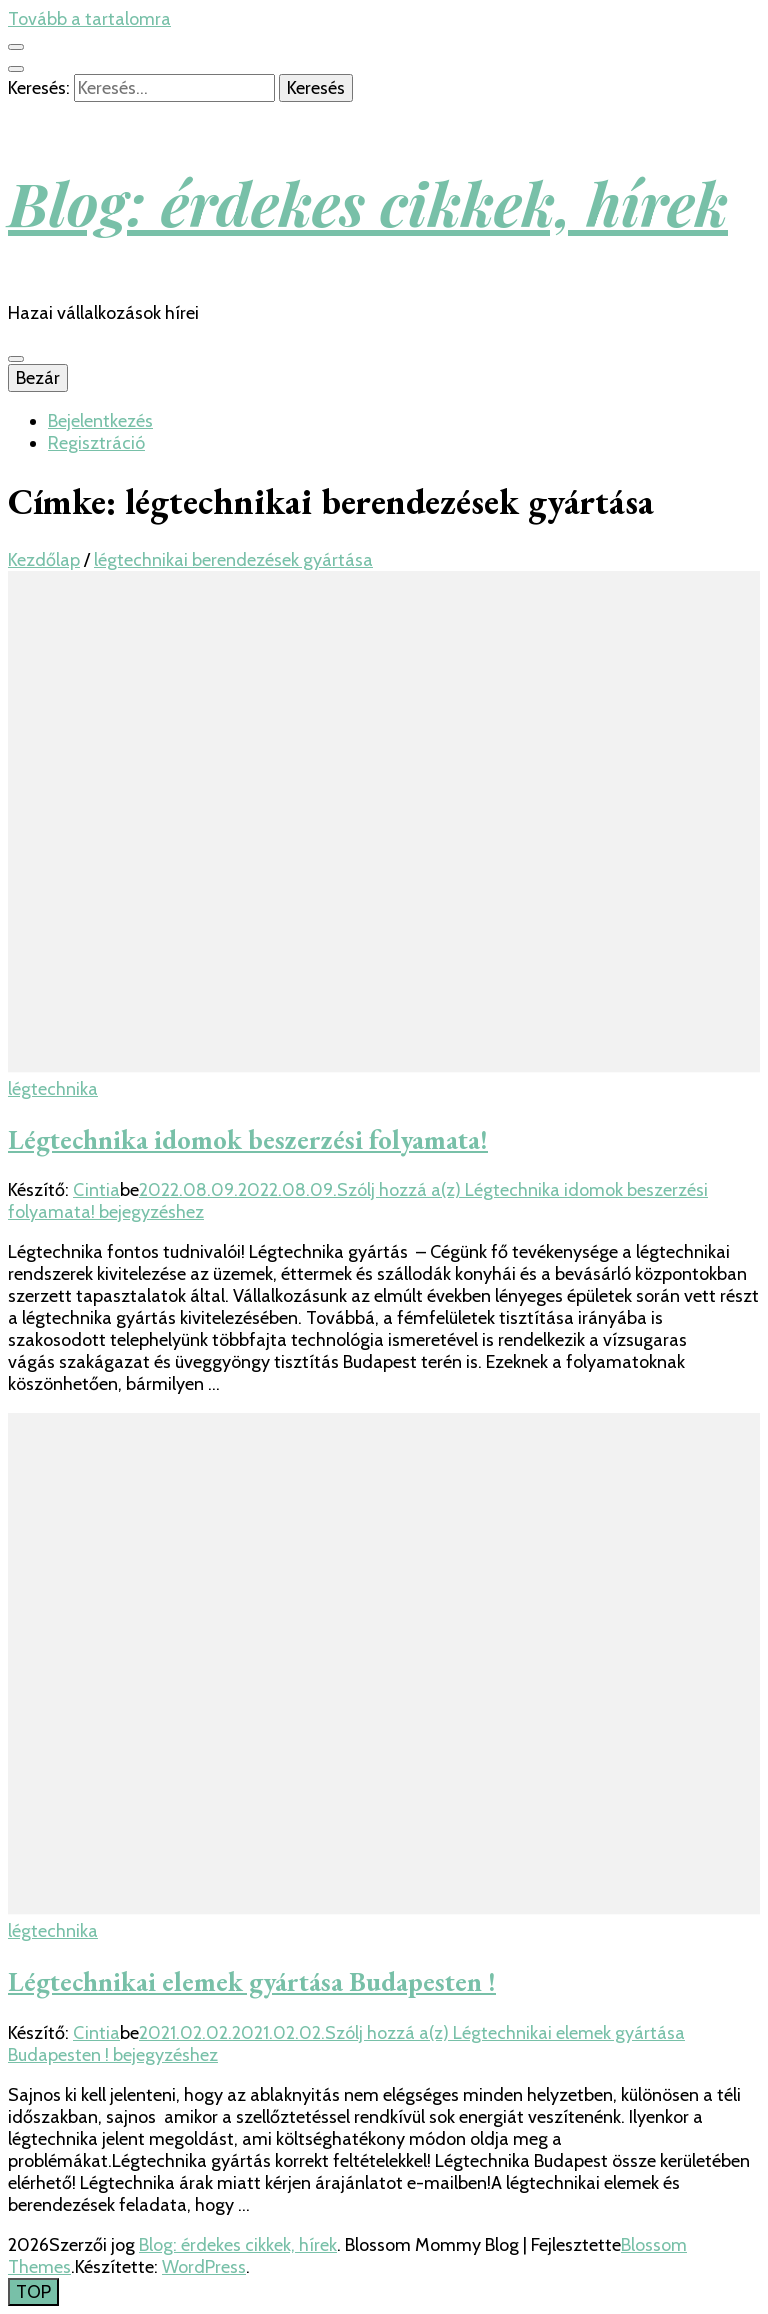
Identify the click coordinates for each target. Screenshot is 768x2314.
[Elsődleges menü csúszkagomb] (16, 359)
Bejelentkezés (100, 421)
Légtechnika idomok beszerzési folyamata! (248, 1139)
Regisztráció (96, 443)
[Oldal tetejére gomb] (33, 2292)
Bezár (38, 378)
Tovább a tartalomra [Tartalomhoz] (89, 19)
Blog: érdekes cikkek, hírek (368, 202)
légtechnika (53, 1089)
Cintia (96, 1190)
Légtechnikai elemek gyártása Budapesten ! (252, 1981)
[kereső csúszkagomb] (16, 69)
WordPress (204, 2267)
